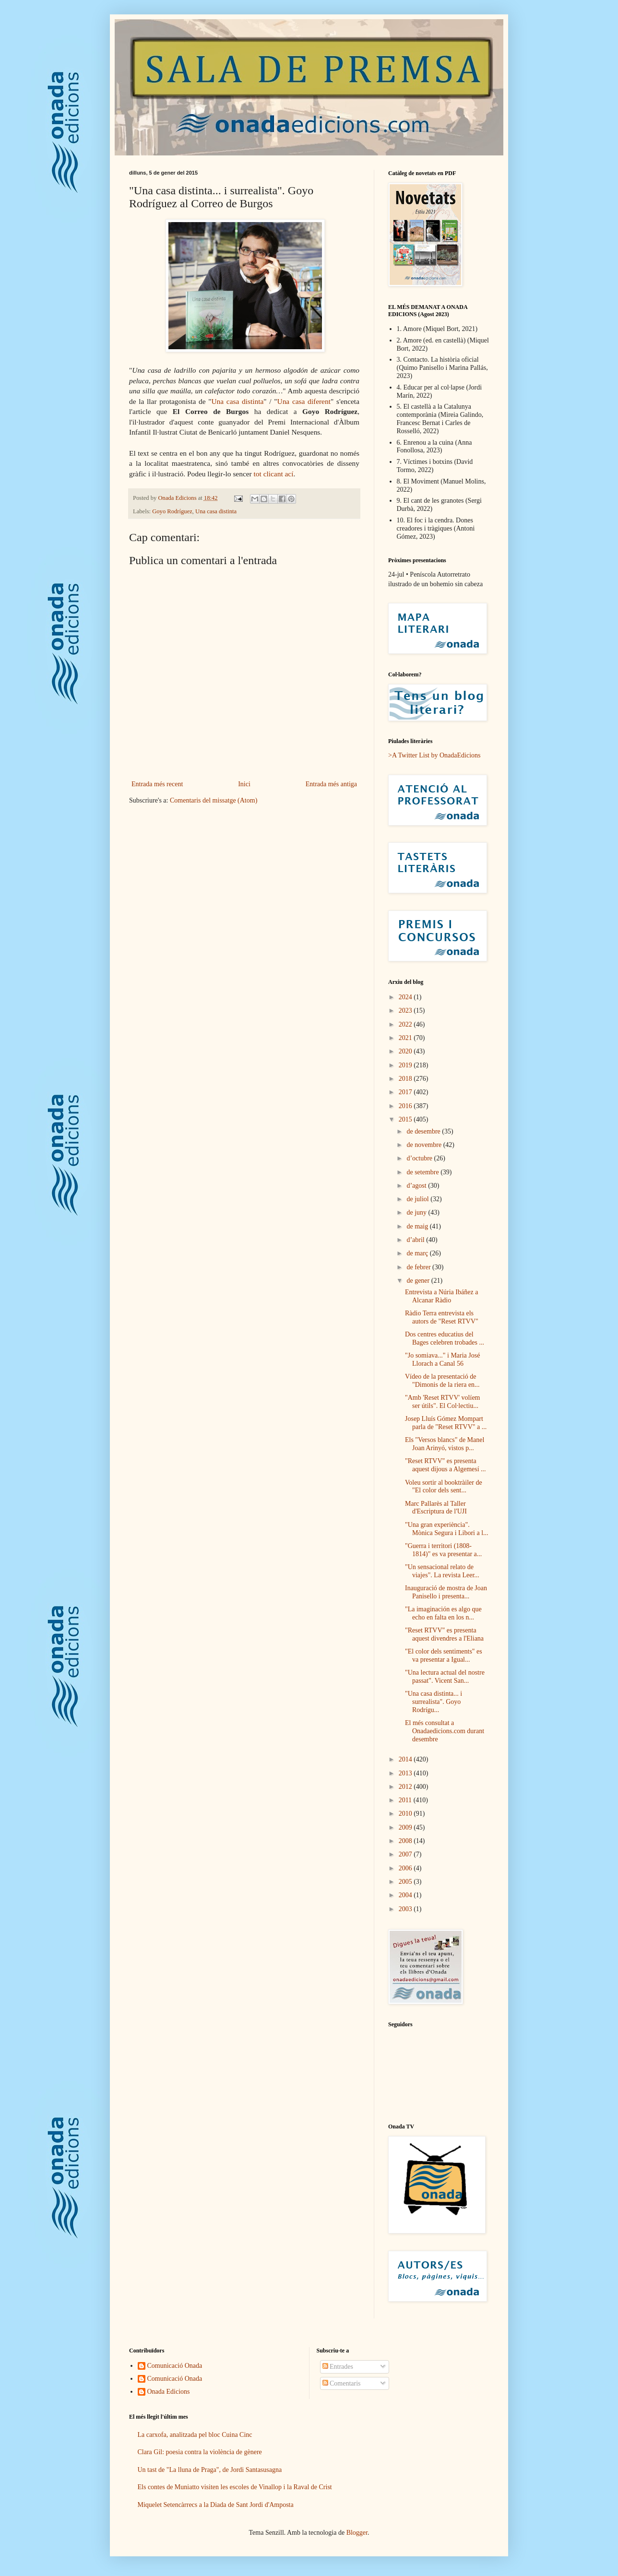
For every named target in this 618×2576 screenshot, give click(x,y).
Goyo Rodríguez (172, 511)
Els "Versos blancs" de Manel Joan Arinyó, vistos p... (444, 1444)
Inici (244, 784)
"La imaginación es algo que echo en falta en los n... (443, 1613)
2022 (406, 1024)
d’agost (417, 1185)
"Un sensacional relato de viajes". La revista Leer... (442, 1571)
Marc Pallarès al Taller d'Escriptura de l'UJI (436, 1507)
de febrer (419, 1267)
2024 (406, 997)
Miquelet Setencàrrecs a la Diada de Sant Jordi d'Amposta (216, 2504)
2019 (406, 1065)
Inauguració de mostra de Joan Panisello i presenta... (446, 1592)
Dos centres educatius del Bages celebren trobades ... (444, 1338)
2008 (406, 1840)
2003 (406, 1909)
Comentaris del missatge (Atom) (213, 800)
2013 (406, 1773)
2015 (406, 1119)
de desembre (424, 1131)
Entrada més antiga (331, 784)
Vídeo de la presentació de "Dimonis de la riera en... (442, 1380)
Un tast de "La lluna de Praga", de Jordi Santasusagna (210, 2469)
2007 (406, 1854)
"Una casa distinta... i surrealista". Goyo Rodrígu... (433, 1701)
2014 (406, 1759)
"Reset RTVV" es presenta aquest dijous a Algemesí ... (445, 1465)
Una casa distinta (238, 401)
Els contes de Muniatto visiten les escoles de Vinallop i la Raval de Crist (235, 2487)
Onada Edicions (168, 2391)
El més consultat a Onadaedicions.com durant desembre (444, 1731)
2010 (406, 1813)
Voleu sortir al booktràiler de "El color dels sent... (443, 1486)
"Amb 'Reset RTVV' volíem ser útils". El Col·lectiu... (442, 1401)
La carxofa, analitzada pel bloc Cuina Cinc (195, 2434)
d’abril (416, 1239)
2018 (406, 1078)
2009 (406, 1827)
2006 (406, 1868)
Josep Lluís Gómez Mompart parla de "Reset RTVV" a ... (446, 1422)
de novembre (424, 1144)
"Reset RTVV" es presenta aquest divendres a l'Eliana (444, 1634)
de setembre (423, 1172)
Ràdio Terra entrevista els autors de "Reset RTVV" (441, 1317)
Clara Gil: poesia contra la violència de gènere (200, 2452)
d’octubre (420, 1158)
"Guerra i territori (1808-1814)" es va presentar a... (443, 1550)
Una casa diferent (304, 401)
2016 (406, 1106)
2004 (406, 1895)
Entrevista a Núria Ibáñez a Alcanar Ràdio (441, 1296)
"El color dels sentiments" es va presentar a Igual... (443, 1655)
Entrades (337, 2366)
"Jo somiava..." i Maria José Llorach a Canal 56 (442, 1359)
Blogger (357, 2532)
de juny (417, 1212)
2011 (406, 1800)
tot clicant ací (274, 474)
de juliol (418, 1199)
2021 (406, 1037)
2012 (406, 1786)
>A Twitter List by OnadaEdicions (434, 755)
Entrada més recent (157, 784)
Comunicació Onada (174, 2365)
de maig (417, 1226)
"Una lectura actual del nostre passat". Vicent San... (445, 1676)
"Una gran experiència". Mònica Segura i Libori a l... (446, 1528)
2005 (406, 1881)
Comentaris (341, 2383)
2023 (406, 1010)
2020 (406, 1051)
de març (417, 1253)
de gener (418, 1280)
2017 (406, 1092)
